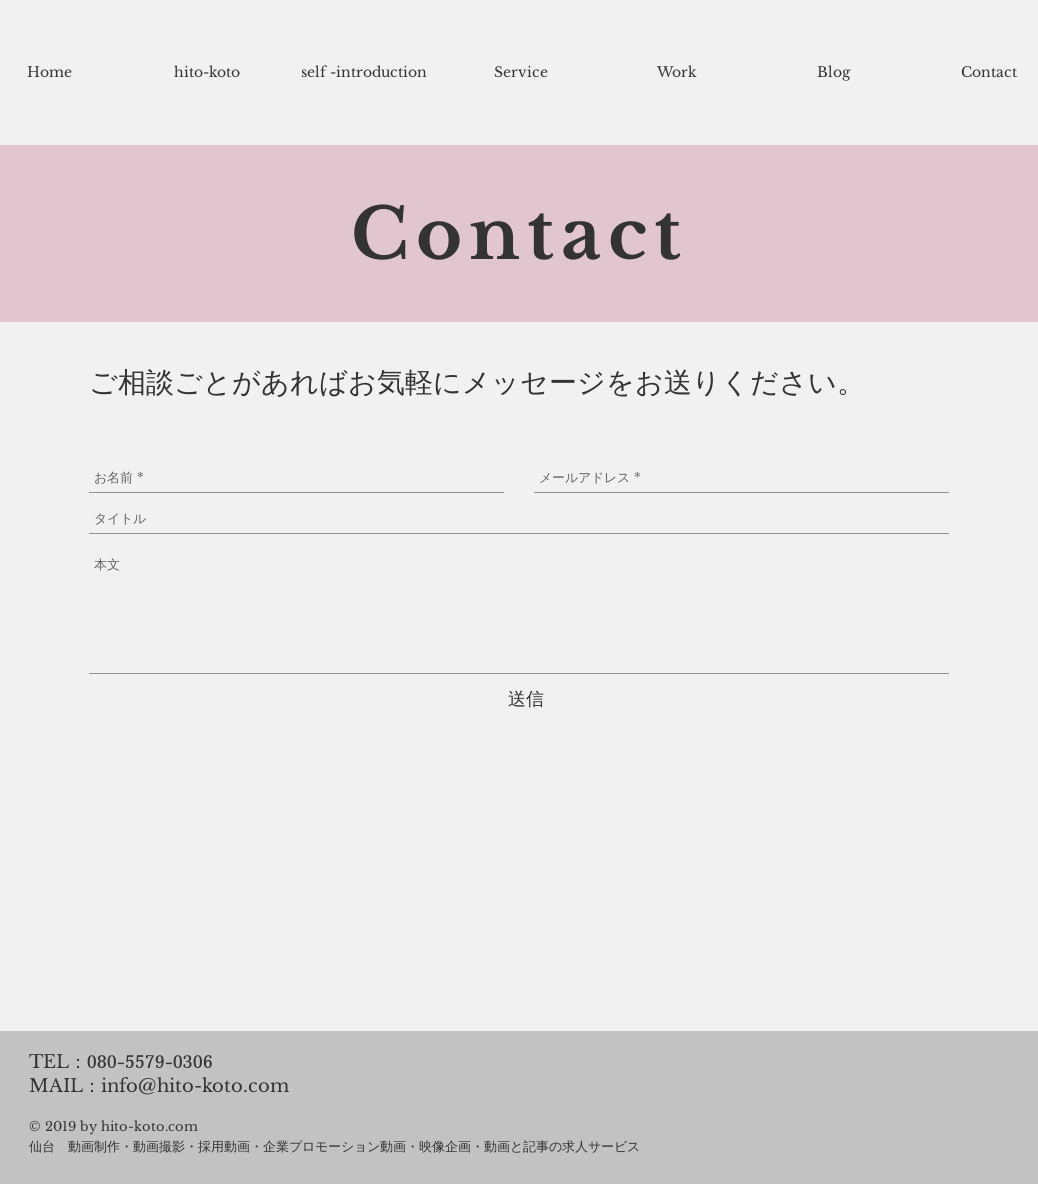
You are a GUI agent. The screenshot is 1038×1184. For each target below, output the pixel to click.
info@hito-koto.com (195, 1086)
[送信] (526, 699)
